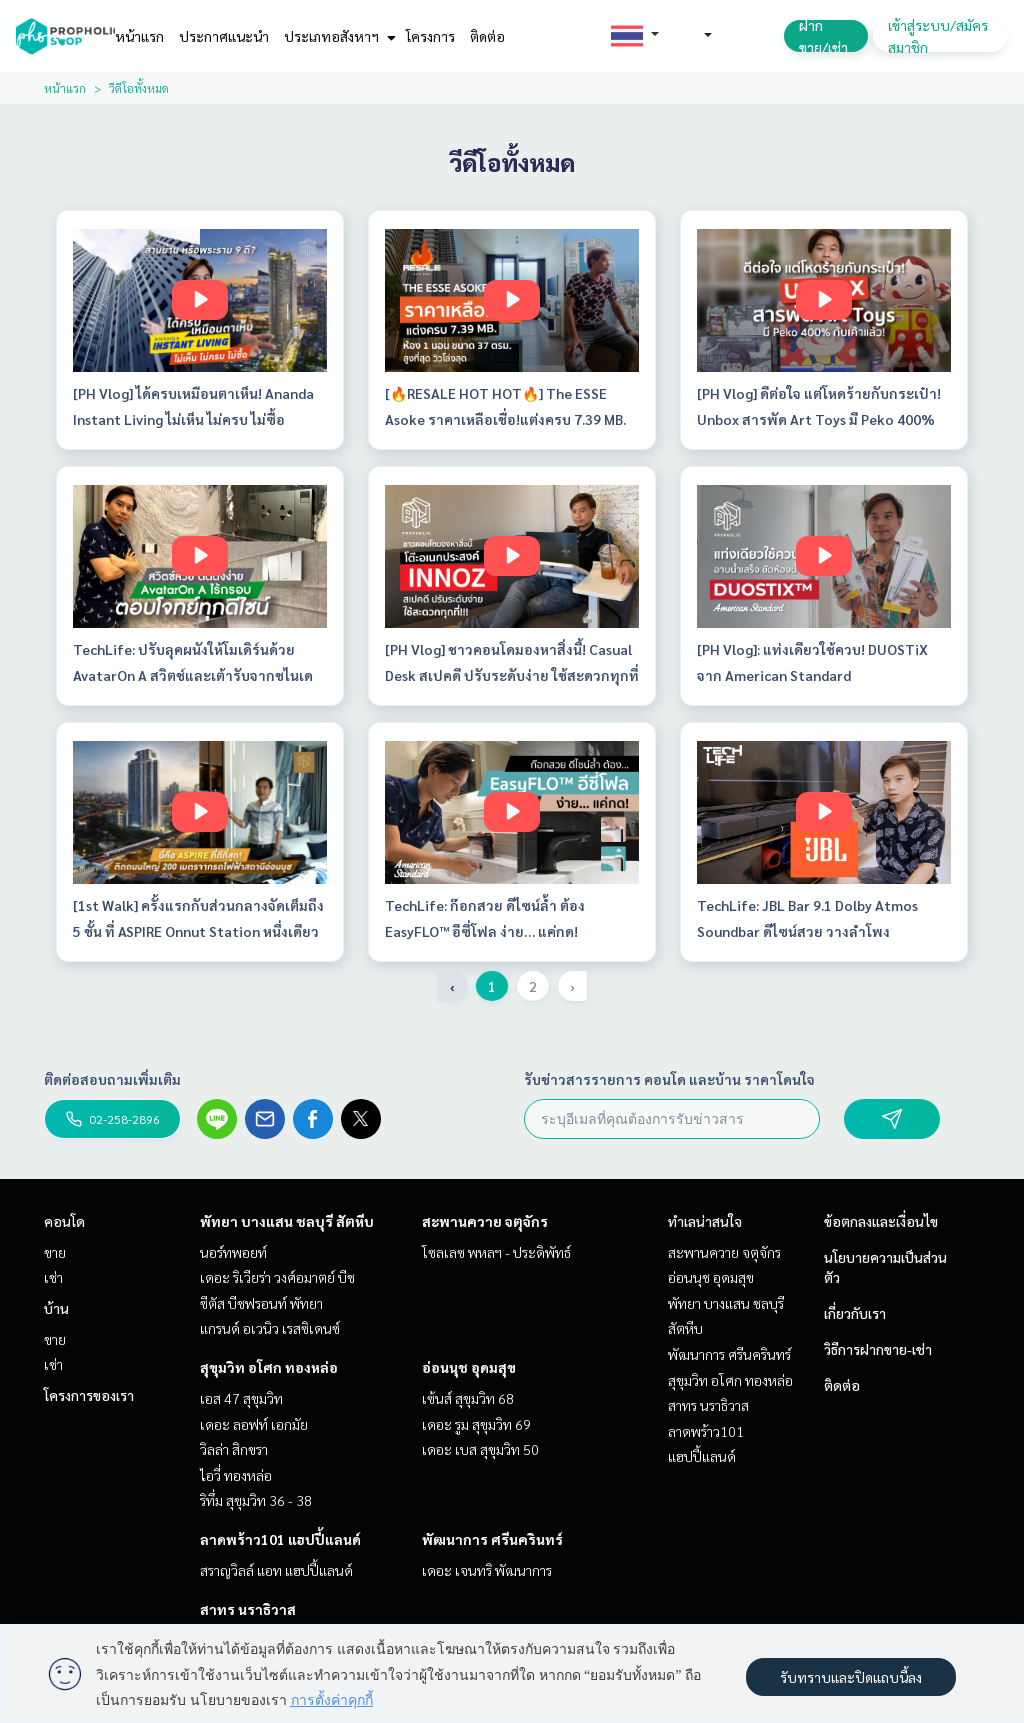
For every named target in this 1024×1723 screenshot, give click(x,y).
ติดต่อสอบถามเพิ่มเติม (112, 1079)
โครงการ (430, 36)
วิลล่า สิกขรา (234, 1449)
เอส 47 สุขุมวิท (241, 1398)
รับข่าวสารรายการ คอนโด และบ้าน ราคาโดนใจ (669, 1079)
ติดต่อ (487, 36)
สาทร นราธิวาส (248, 1609)
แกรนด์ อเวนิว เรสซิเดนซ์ (270, 1328)
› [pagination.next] (572, 986)
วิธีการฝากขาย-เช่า (878, 1349)
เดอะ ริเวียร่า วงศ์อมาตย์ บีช (277, 1277)
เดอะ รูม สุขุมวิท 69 (476, 1424)
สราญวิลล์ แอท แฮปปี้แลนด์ (276, 1570)
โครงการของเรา (89, 1395)
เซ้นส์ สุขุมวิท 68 (468, 1398)
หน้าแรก (139, 36)
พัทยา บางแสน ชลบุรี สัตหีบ (287, 1221)
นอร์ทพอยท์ (233, 1252)
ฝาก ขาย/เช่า (823, 36)
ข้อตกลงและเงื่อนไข (881, 1221)
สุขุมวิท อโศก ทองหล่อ (269, 1367)
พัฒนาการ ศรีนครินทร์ (492, 1539)
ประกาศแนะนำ (224, 36)
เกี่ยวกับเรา (855, 1313)
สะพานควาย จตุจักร (485, 1221)
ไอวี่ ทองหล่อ (236, 1475)
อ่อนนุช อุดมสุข (469, 1367)
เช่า (53, 1277)
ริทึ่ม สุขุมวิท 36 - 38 (256, 1500)
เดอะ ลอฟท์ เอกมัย (254, 1424)
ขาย (55, 1252)
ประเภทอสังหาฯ (337, 36)
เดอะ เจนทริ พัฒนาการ (487, 1570)
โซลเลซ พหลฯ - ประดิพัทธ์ (496, 1252)
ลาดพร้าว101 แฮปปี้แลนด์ (280, 1539)
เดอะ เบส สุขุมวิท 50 (480, 1449)
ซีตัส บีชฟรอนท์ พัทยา (261, 1303)
